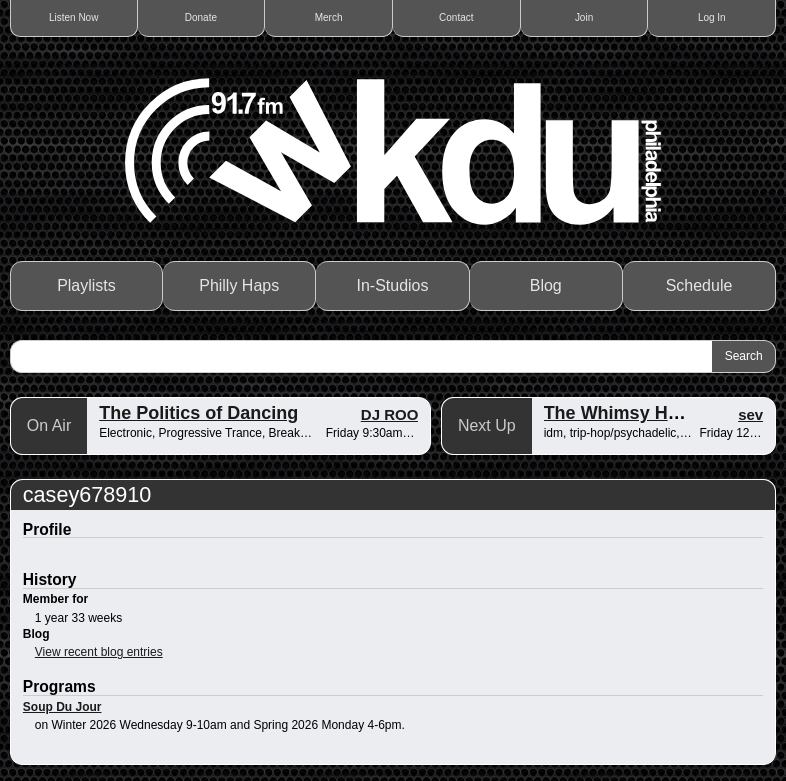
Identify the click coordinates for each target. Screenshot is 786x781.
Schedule (699, 285)
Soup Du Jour (62, 707)
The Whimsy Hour (620, 413)
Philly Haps (239, 285)
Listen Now (73, 17)
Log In (712, 17)
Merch (329, 17)
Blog (546, 285)
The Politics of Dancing (198, 413)
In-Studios (392, 285)
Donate (201, 17)
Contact (456, 17)
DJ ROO (390, 414)
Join (584, 17)
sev (750, 414)
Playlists (86, 285)
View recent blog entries (99, 652)
